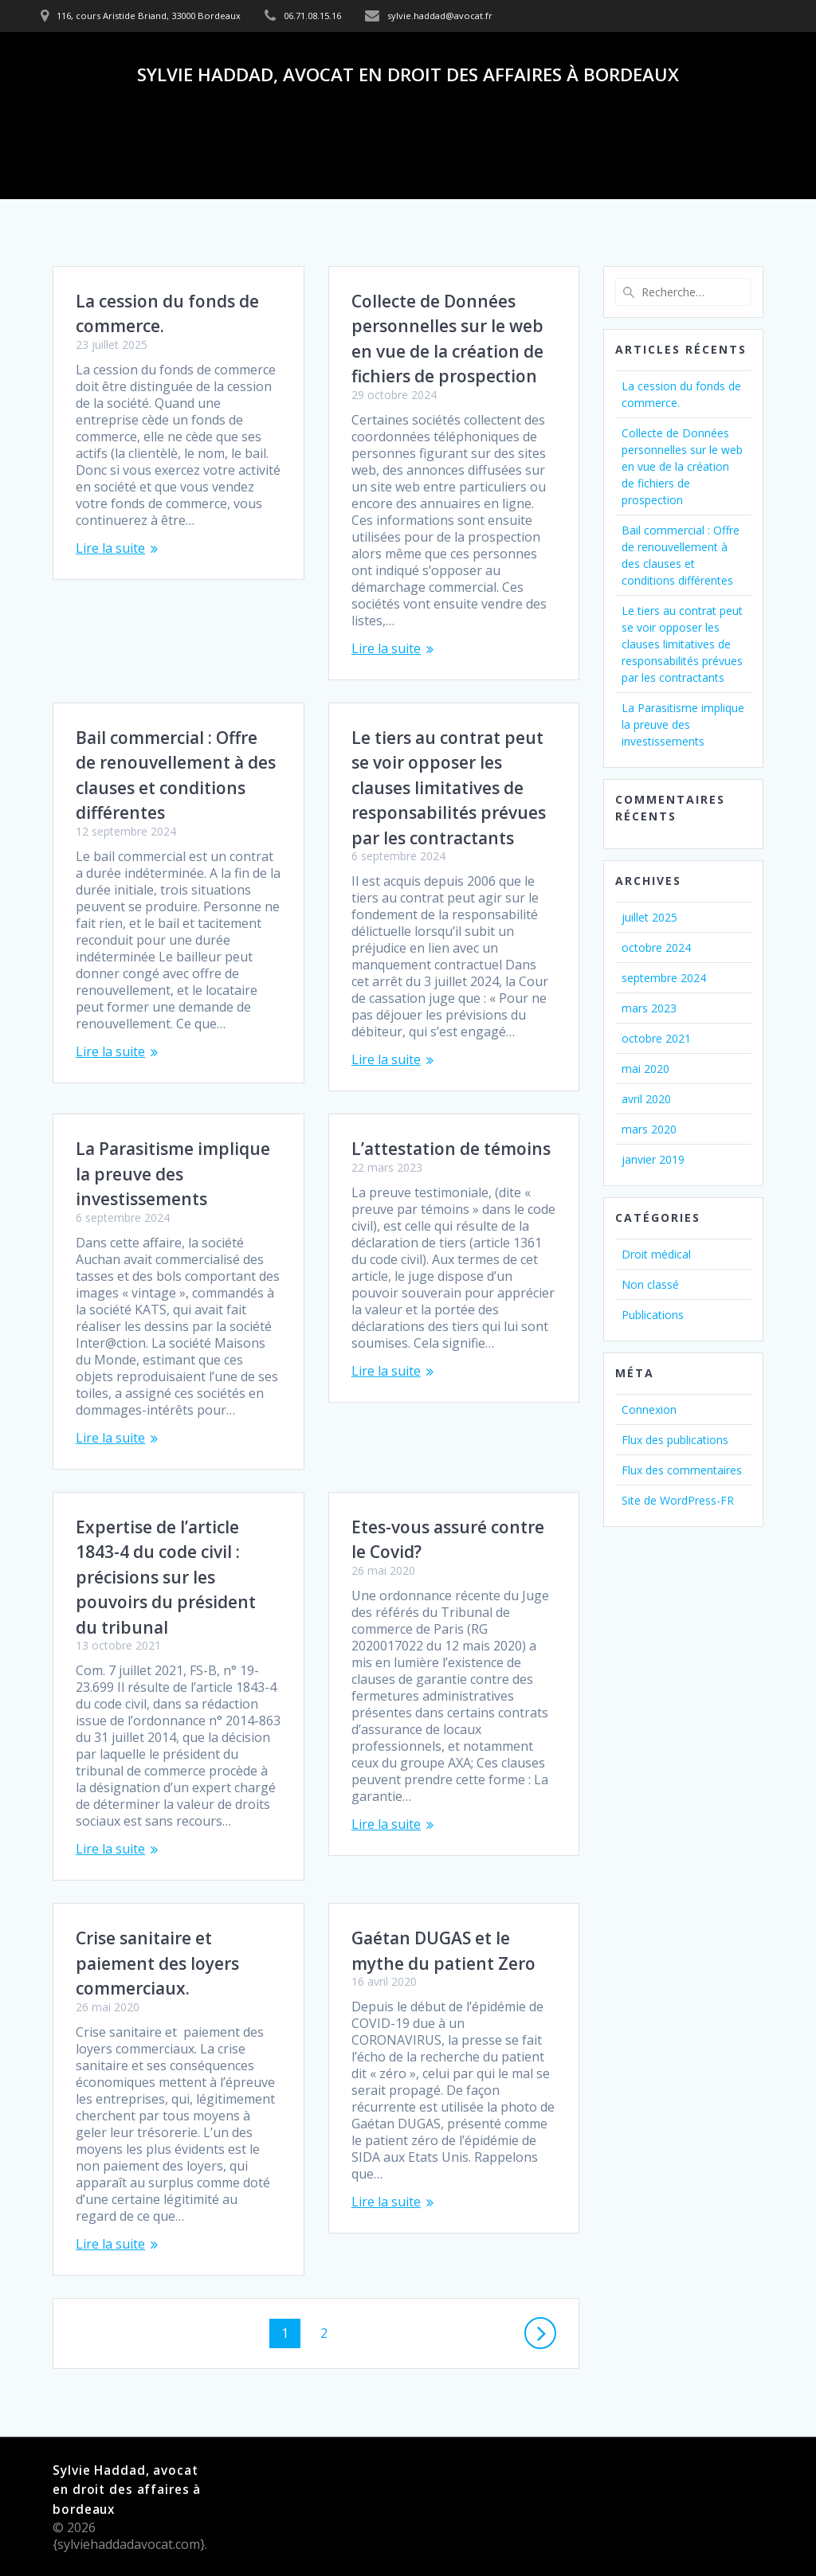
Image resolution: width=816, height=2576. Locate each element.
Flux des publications (675, 1439)
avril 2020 (646, 1098)
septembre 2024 (664, 977)
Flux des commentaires (682, 1470)
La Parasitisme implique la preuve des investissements (173, 1173)
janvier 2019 (653, 1159)
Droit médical (656, 1254)
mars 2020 (649, 1129)
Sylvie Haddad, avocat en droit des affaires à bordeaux (408, 75)
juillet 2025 (649, 917)
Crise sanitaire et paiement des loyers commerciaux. (157, 1963)
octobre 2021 (656, 1038)
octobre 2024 (656, 947)
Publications (653, 1314)
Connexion (649, 1409)
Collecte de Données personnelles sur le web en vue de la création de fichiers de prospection (682, 466)
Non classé (650, 1284)
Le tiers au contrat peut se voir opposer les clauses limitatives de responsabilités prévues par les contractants (448, 787)
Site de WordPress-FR (678, 1500)
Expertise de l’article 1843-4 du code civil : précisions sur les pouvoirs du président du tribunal (166, 1577)
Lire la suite (110, 548)
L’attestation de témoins (451, 1148)
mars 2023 (649, 1008)
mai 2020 (645, 1068)
